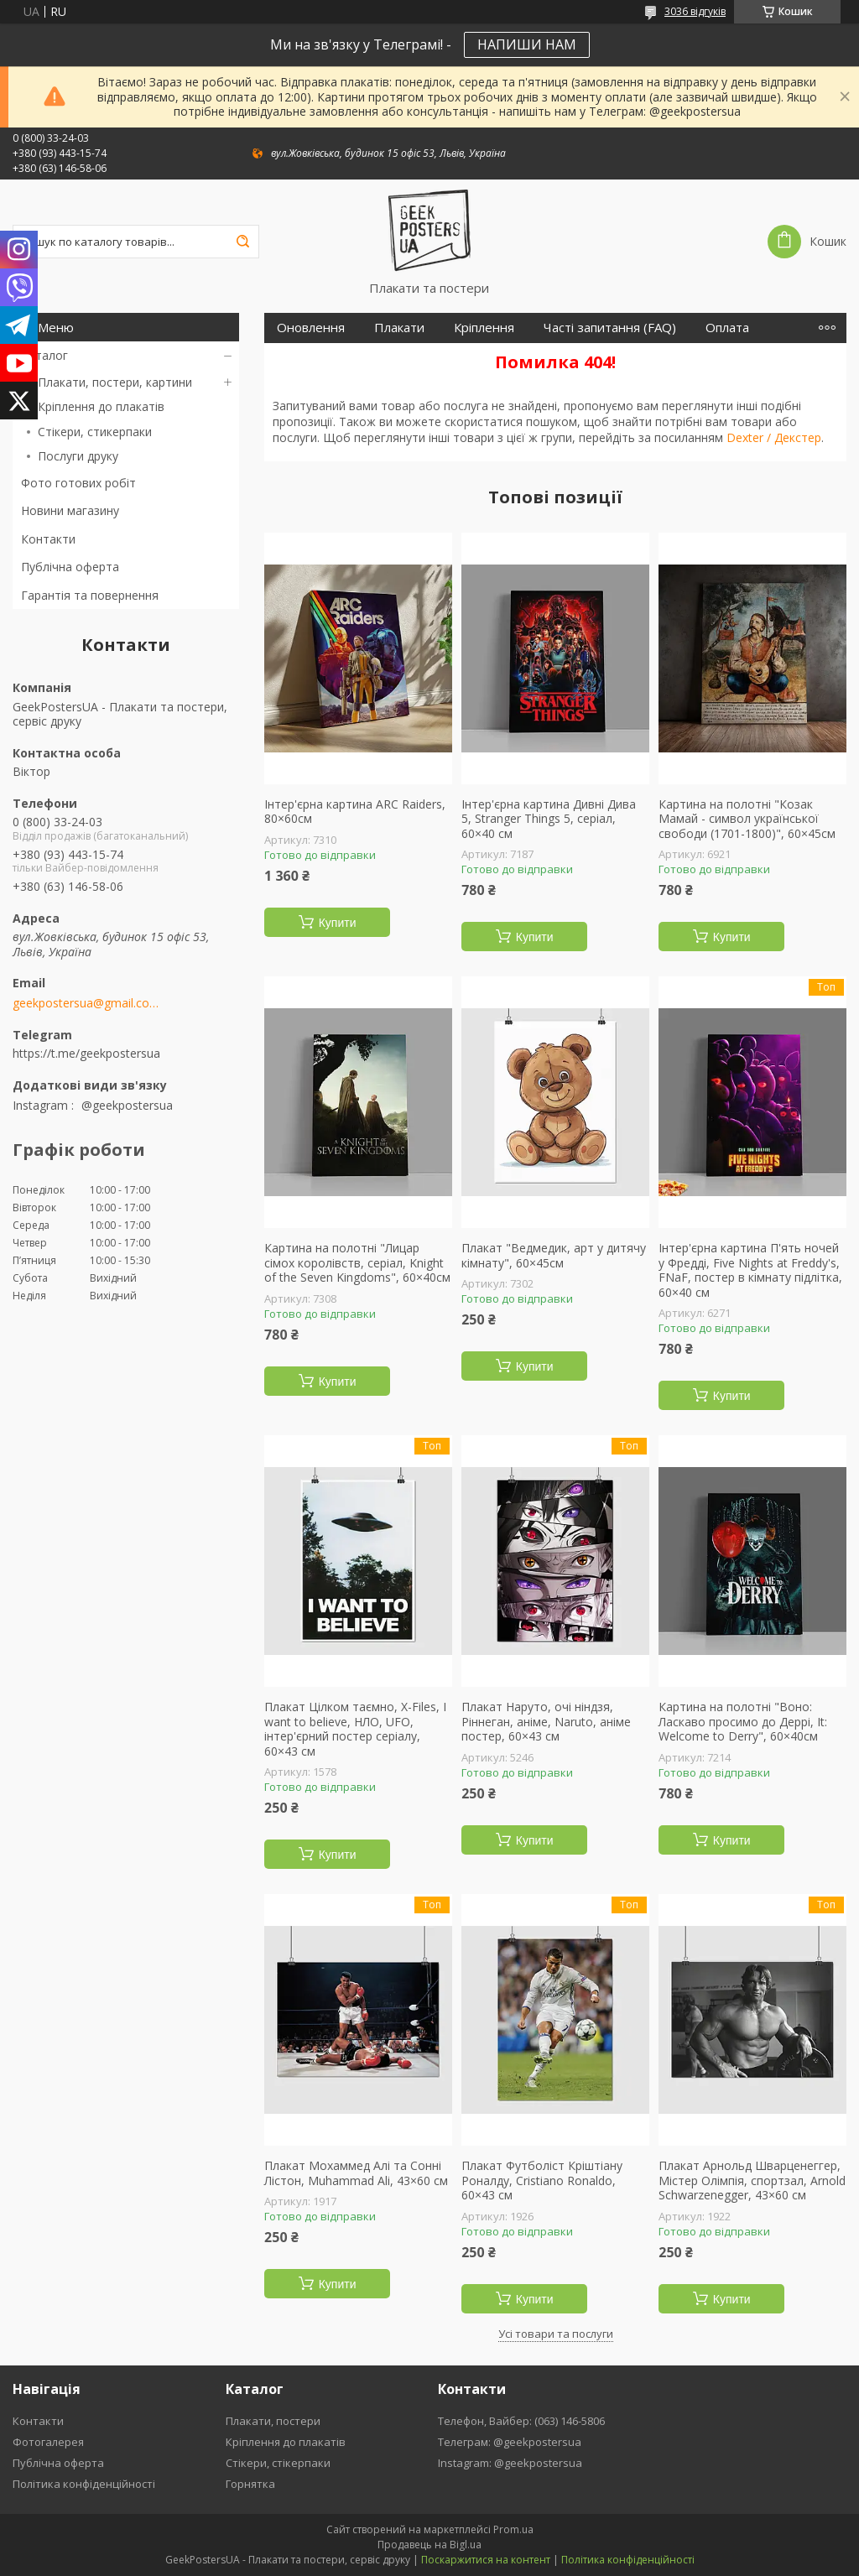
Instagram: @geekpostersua (510, 2462)
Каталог (44, 355)
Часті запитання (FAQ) (610, 327)
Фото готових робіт (78, 483)
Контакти (48, 539)
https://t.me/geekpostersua (86, 1053)
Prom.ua (513, 2529)
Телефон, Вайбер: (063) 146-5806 (521, 2420)
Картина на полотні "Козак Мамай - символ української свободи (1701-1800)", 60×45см (747, 819)
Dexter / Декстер (773, 437)
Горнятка (250, 2483)
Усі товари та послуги (555, 2333)
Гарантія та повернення (90, 595)
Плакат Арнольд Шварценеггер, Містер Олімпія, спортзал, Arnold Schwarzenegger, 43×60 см (752, 2180)
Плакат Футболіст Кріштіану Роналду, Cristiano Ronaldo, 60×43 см (541, 2180)
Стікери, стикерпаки (95, 432)
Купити (338, 922)
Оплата (727, 327)
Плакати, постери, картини (115, 382)
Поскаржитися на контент (485, 2560)
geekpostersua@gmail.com (86, 1003)
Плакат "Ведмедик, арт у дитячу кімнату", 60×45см (553, 1255)
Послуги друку (78, 456)
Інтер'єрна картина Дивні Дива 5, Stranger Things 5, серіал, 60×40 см (548, 819)
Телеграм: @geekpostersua (509, 2441)
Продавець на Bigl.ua (429, 2544)
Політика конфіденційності (84, 2483)
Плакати (399, 327)
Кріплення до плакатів (101, 406)
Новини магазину (70, 510)
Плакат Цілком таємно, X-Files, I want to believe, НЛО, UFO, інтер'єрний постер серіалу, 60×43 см (355, 1728)
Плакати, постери (273, 2420)
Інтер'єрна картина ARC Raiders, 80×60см (354, 811)
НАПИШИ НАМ (526, 44)
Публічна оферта (70, 567)
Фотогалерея (48, 2441)
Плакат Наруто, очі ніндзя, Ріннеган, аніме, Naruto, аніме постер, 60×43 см (546, 1721)
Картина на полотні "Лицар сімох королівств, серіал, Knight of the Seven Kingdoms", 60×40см (357, 1263)
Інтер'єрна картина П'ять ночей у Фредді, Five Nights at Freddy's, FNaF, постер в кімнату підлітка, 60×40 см (750, 1270)
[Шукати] (242, 241)
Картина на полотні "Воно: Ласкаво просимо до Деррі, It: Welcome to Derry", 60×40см (743, 1721)
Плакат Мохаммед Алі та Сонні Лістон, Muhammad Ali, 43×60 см (356, 2173)
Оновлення (311, 327)
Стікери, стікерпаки (278, 2462)
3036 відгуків (695, 11)
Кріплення (484, 327)
